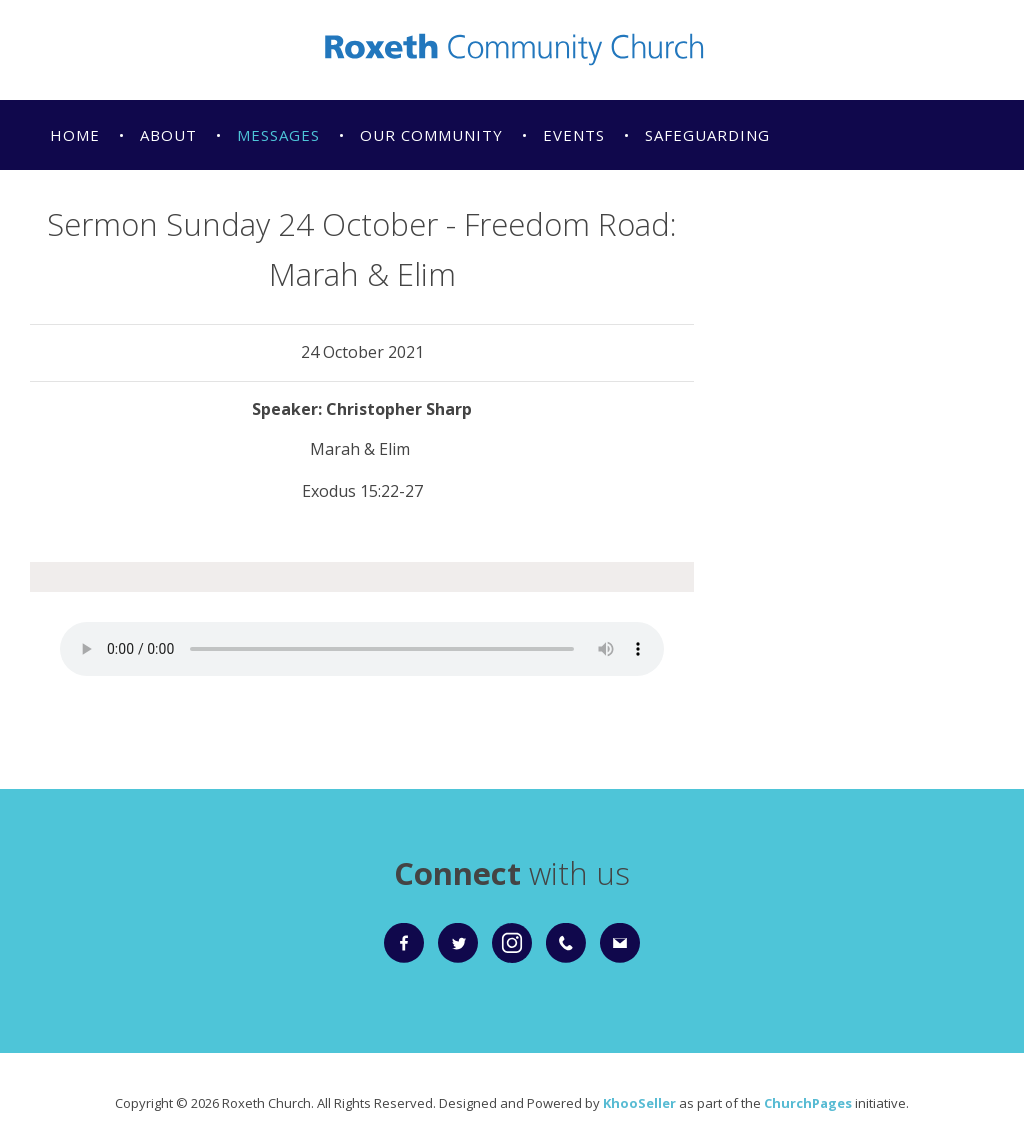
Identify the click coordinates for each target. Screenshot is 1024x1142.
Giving (292, 205)
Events (574, 135)
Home (75, 135)
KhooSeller (639, 1103)
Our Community (431, 135)
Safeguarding (707, 135)
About (168, 135)
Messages (278, 135)
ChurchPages (808, 1103)
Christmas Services (136, 205)
